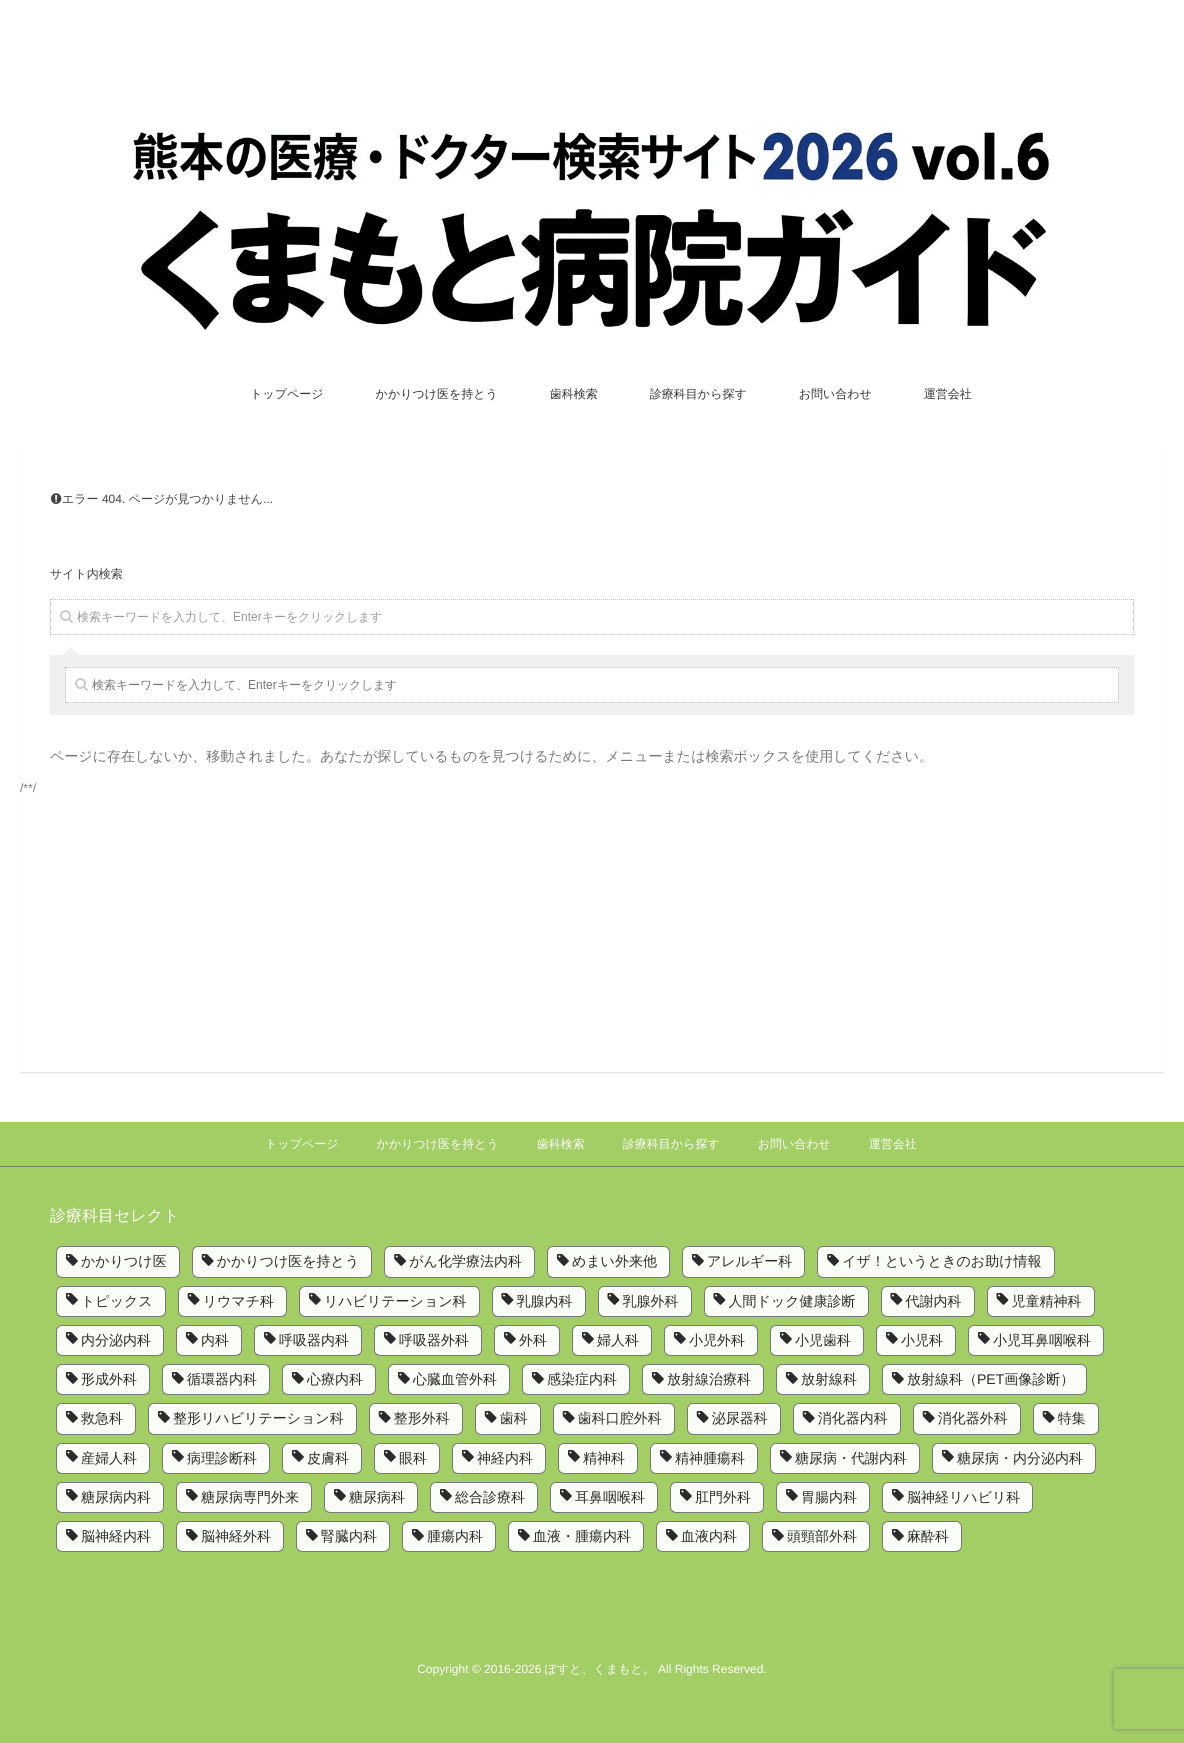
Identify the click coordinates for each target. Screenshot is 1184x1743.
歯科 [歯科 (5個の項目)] (514, 1418)
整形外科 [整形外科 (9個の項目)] (422, 1418)
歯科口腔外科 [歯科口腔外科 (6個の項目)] (620, 1418)
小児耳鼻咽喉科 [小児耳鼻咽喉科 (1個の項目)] (1042, 1340)
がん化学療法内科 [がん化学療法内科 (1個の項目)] (465, 1261)
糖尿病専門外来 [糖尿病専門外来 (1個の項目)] (250, 1497)
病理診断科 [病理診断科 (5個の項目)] (222, 1458)
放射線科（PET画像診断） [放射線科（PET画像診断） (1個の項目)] (990, 1379)
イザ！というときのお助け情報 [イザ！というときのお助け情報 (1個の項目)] (941, 1261)
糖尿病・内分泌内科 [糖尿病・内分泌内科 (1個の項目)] (1020, 1458)
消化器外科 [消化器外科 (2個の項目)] (973, 1418)
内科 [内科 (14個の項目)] (215, 1340)
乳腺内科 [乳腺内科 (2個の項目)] (545, 1301)
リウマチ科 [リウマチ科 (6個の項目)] (238, 1301)
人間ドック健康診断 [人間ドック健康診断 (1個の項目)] (792, 1301)
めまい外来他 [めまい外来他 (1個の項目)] (614, 1261)
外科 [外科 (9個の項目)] (533, 1340)
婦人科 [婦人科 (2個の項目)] (618, 1340)
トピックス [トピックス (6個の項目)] (117, 1301)
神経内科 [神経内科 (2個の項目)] (505, 1458)
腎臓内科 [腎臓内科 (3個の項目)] (349, 1536)
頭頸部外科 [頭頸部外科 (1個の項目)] (822, 1536)
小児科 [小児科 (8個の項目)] (922, 1340)
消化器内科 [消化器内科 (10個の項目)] (853, 1418)
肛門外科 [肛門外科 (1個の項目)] (723, 1497)
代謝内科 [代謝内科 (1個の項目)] (934, 1301)
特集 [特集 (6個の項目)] (1072, 1418)
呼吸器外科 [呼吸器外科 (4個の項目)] (434, 1340)
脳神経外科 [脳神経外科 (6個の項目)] (236, 1536)
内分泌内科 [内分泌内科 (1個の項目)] (116, 1340)
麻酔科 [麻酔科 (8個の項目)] (928, 1536)
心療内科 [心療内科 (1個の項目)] (335, 1379)
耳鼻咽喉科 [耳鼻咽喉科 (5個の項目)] (610, 1497)
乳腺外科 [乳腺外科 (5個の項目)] (651, 1301)
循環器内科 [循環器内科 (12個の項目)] (222, 1379)
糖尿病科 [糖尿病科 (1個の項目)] (377, 1497)
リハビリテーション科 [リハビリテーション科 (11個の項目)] (395, 1301)
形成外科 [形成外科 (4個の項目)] (109, 1379)
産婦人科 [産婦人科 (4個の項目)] (109, 1458)
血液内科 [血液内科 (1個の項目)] (709, 1536)
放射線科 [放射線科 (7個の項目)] (829, 1379)
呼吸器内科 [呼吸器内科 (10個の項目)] (314, 1340)
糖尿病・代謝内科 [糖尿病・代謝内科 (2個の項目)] (851, 1458)
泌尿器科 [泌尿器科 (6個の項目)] (740, 1418)
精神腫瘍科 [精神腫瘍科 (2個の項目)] (710, 1458)
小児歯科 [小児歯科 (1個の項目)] (823, 1340)
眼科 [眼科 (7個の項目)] (413, 1458)
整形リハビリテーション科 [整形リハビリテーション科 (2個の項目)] (258, 1418)
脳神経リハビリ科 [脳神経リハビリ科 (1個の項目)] (963, 1497)
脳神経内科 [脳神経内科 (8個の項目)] (116, 1536)
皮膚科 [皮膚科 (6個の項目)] (328, 1458)
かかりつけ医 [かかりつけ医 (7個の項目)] (124, 1261)
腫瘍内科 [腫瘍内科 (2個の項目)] (455, 1536)
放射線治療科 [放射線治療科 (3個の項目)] (709, 1379)
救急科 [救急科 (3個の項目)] (102, 1418)
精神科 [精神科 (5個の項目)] (604, 1458)
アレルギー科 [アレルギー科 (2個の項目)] (749, 1261)
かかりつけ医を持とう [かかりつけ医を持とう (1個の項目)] (288, 1261)
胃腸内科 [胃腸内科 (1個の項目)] (829, 1497)
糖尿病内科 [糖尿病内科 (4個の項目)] (116, 1497)
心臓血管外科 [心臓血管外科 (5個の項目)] (455, 1379)
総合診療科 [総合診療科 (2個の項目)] (490, 1497)
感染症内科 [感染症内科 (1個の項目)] (582, 1379)
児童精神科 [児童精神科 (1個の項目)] (1047, 1301)
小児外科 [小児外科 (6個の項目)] (717, 1340)
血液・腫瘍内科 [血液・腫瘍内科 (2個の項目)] (582, 1536)
